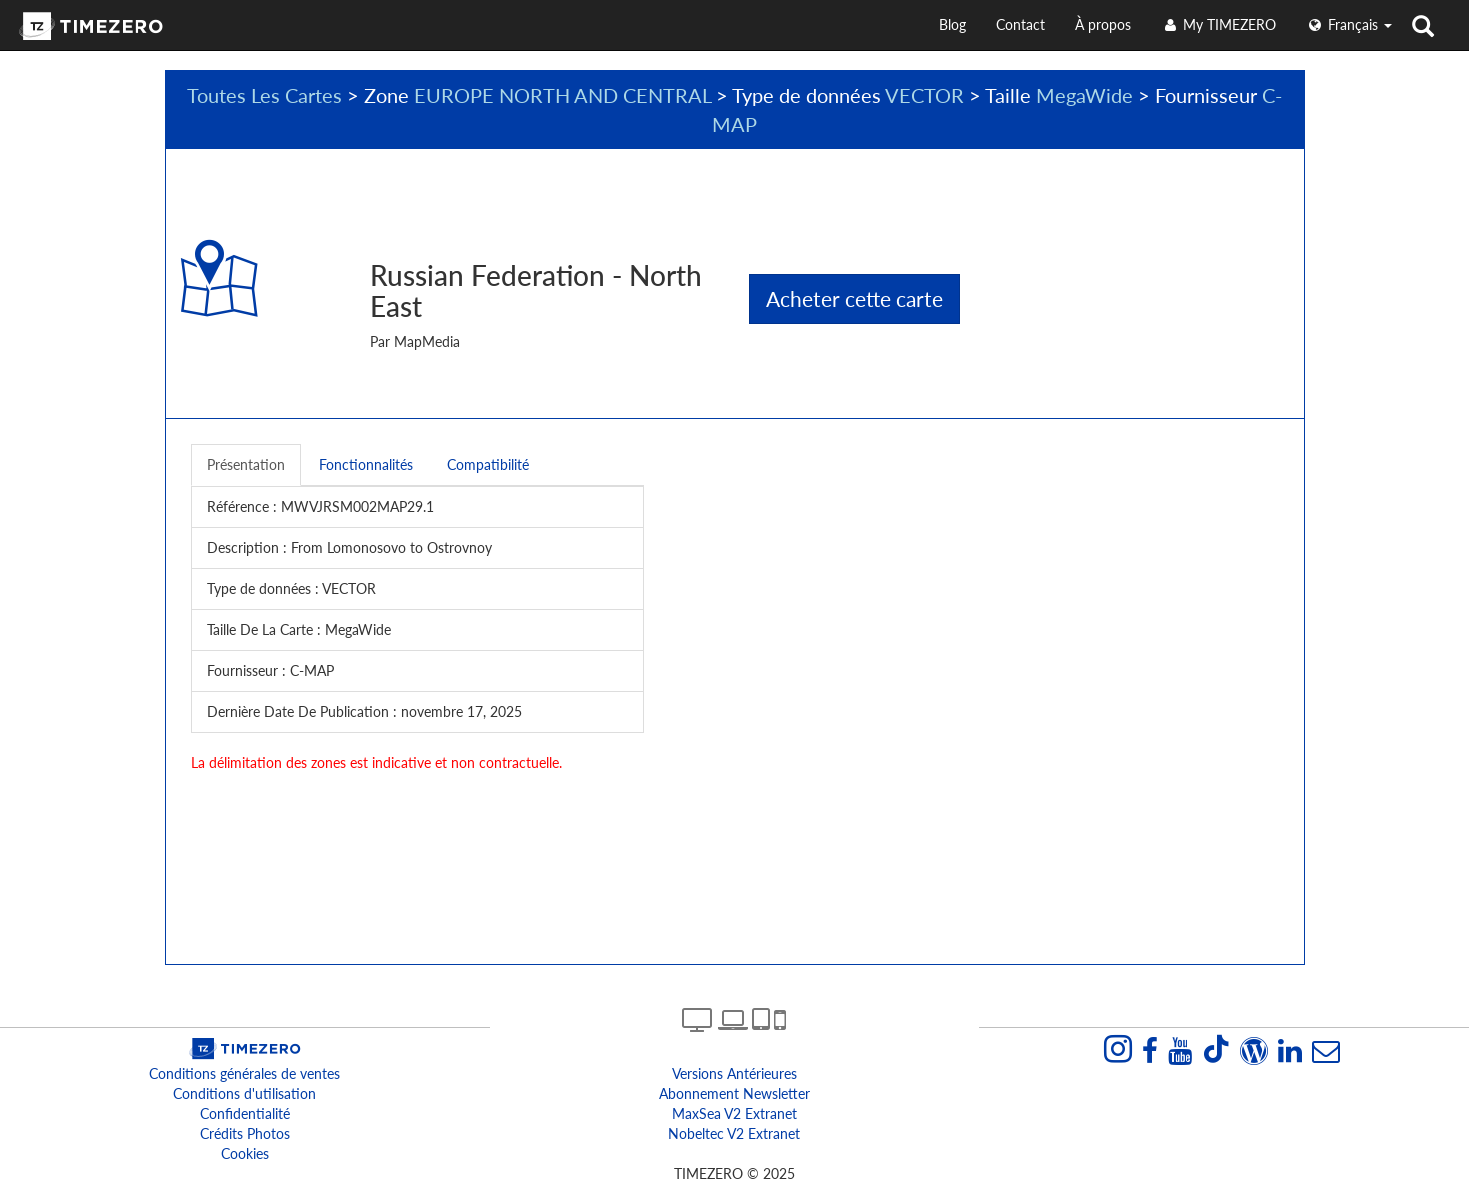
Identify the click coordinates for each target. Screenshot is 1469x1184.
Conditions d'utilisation (244, 1093)
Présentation (246, 464)
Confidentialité (245, 1113)
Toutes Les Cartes (264, 95)
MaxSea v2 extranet (734, 1113)
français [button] (1349, 24)
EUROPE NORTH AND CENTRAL (562, 95)
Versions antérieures (734, 1073)
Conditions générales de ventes (244, 1073)
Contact (1020, 24)
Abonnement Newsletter (734, 1093)
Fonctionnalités (366, 464)
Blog (952, 24)
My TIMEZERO (1218, 24)
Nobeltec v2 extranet (734, 1133)
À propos (1103, 24)
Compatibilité (488, 464)
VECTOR (924, 95)
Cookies (245, 1153)
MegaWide (1084, 95)
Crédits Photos (245, 1133)
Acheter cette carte (854, 298)
